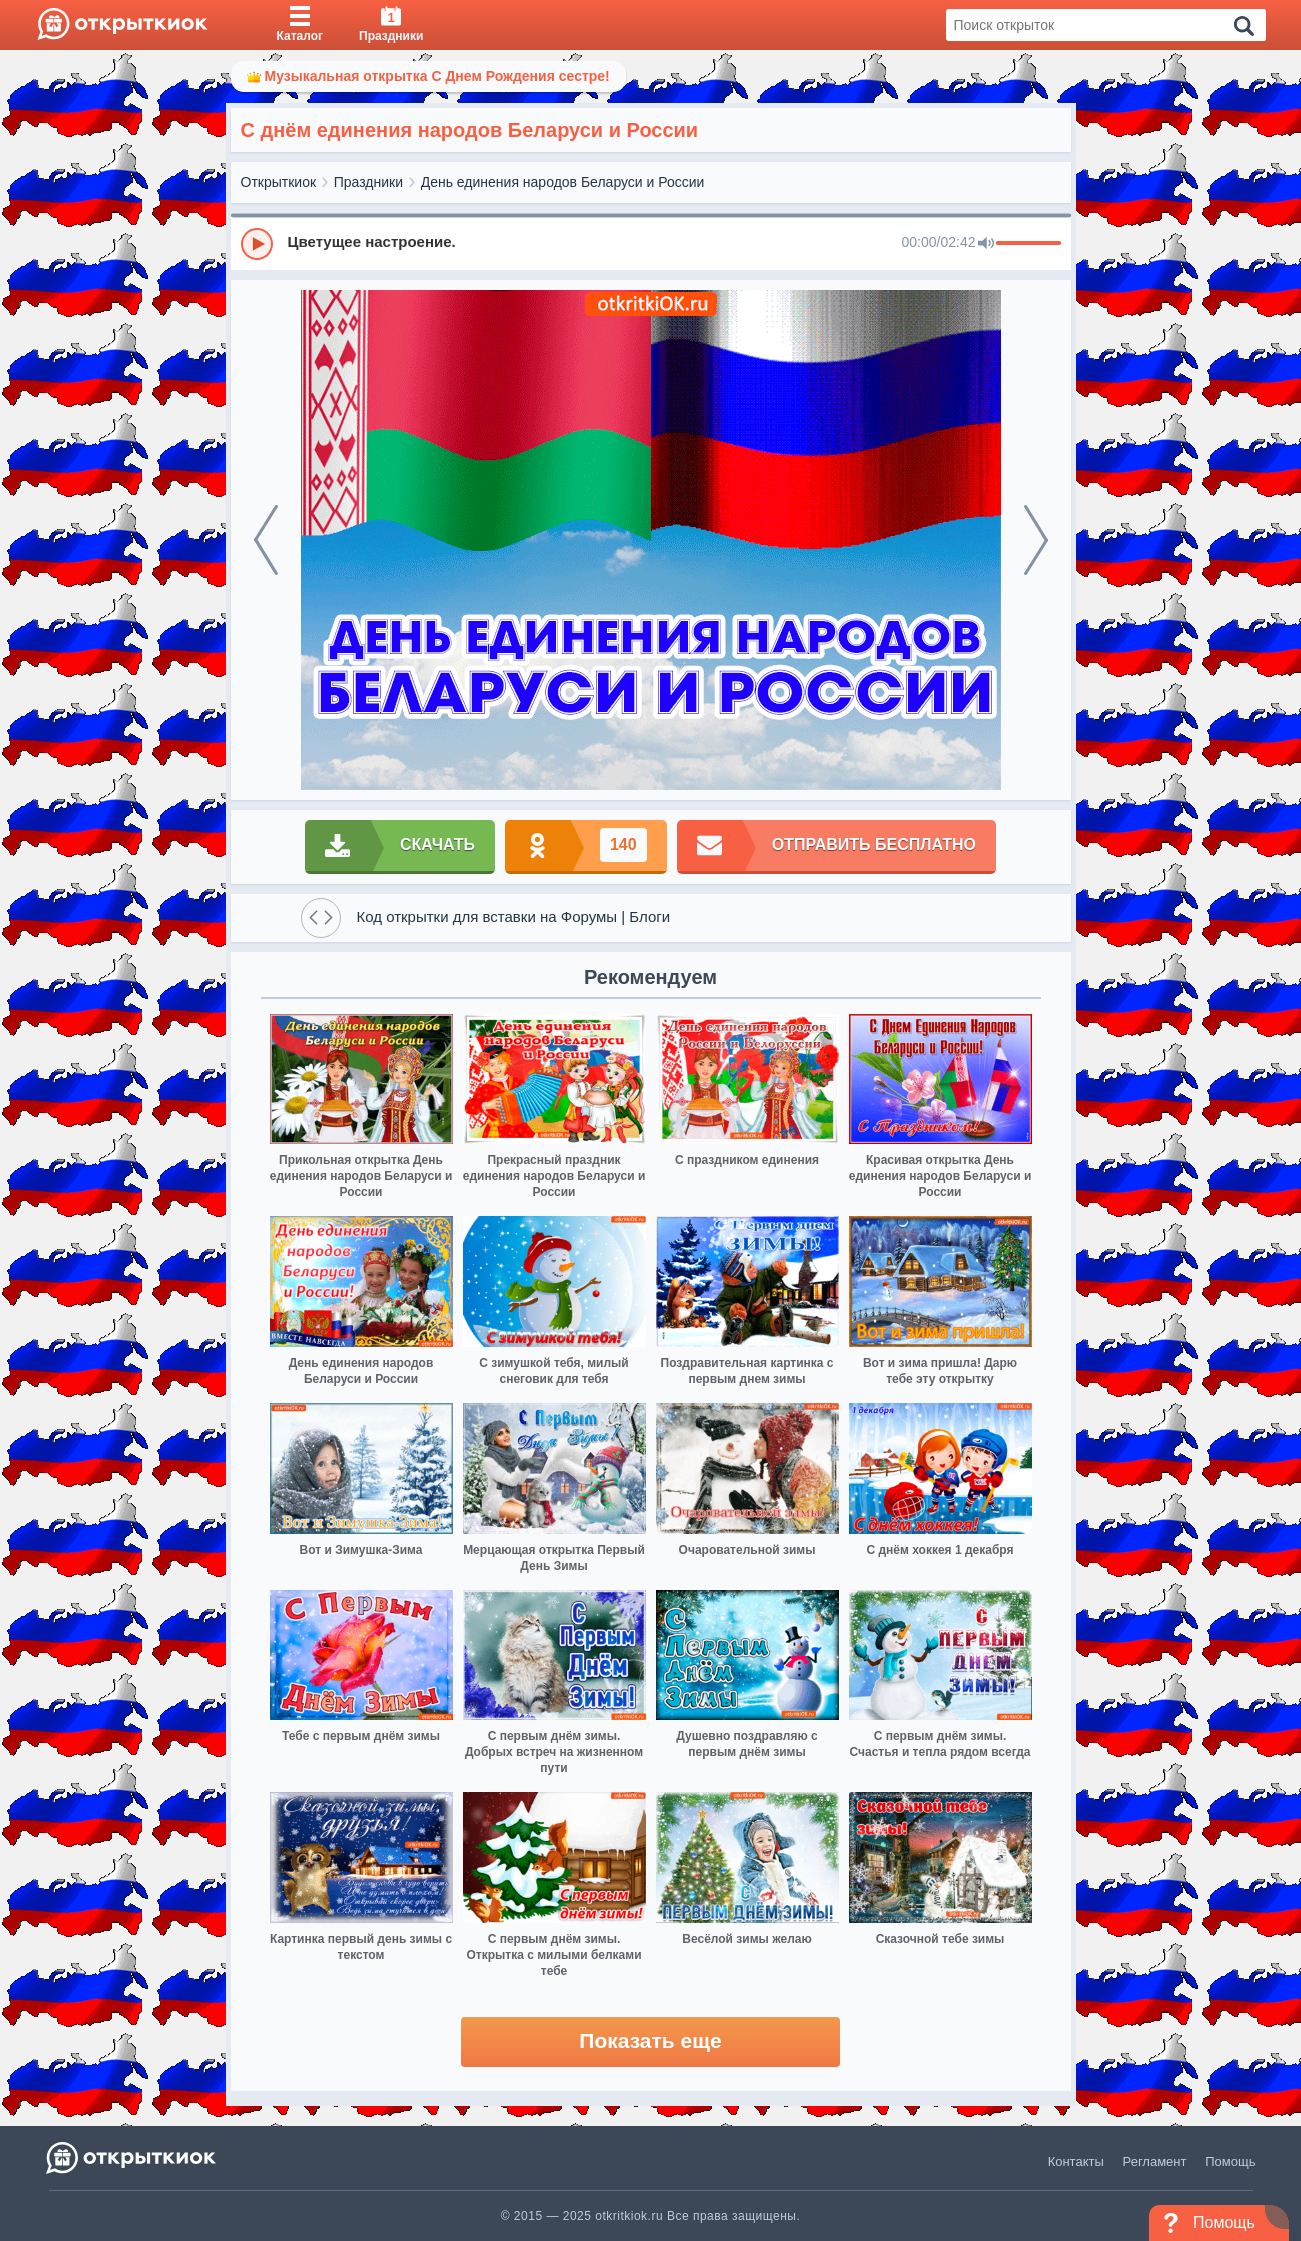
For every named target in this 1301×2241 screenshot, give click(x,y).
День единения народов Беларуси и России (563, 182)
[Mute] (986, 244)
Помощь (1230, 2161)
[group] (651, 243)
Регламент (1155, 2161)
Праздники (368, 182)
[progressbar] (1028, 244)
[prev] (266, 540)
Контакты (1076, 2161)
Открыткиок (279, 182)
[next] (1036, 540)
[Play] (257, 244)
